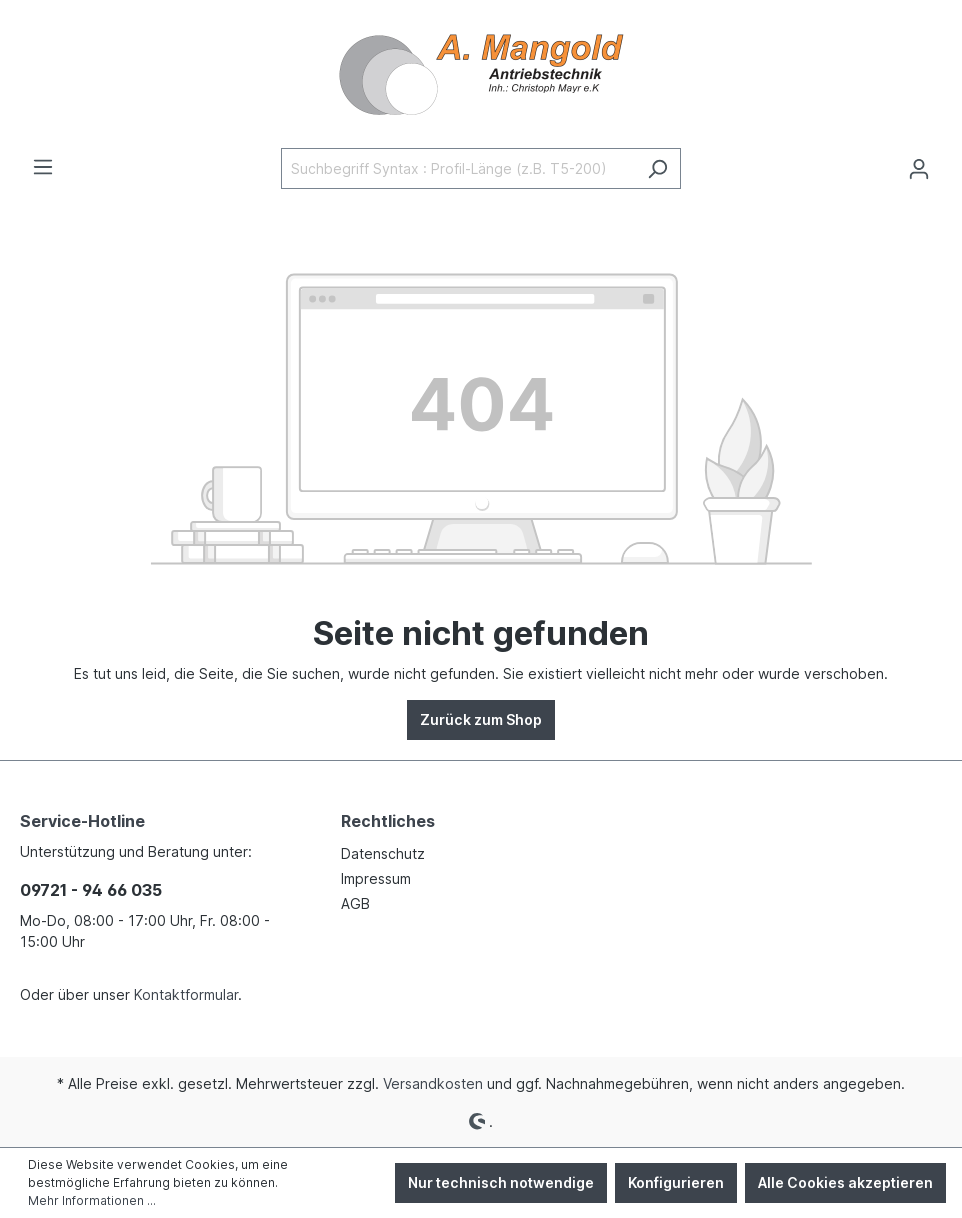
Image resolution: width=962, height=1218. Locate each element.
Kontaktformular (186, 994)
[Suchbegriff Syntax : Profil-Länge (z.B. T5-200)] (458, 168)
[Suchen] (657, 168)
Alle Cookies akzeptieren (845, 1182)
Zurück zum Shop (481, 719)
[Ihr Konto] (919, 169)
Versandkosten (433, 1083)
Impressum (376, 878)
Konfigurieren (676, 1182)
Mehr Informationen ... (92, 1200)
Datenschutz (383, 853)
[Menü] (43, 167)
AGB (355, 903)
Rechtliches (388, 821)
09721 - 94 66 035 (91, 890)
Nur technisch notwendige (501, 1182)
